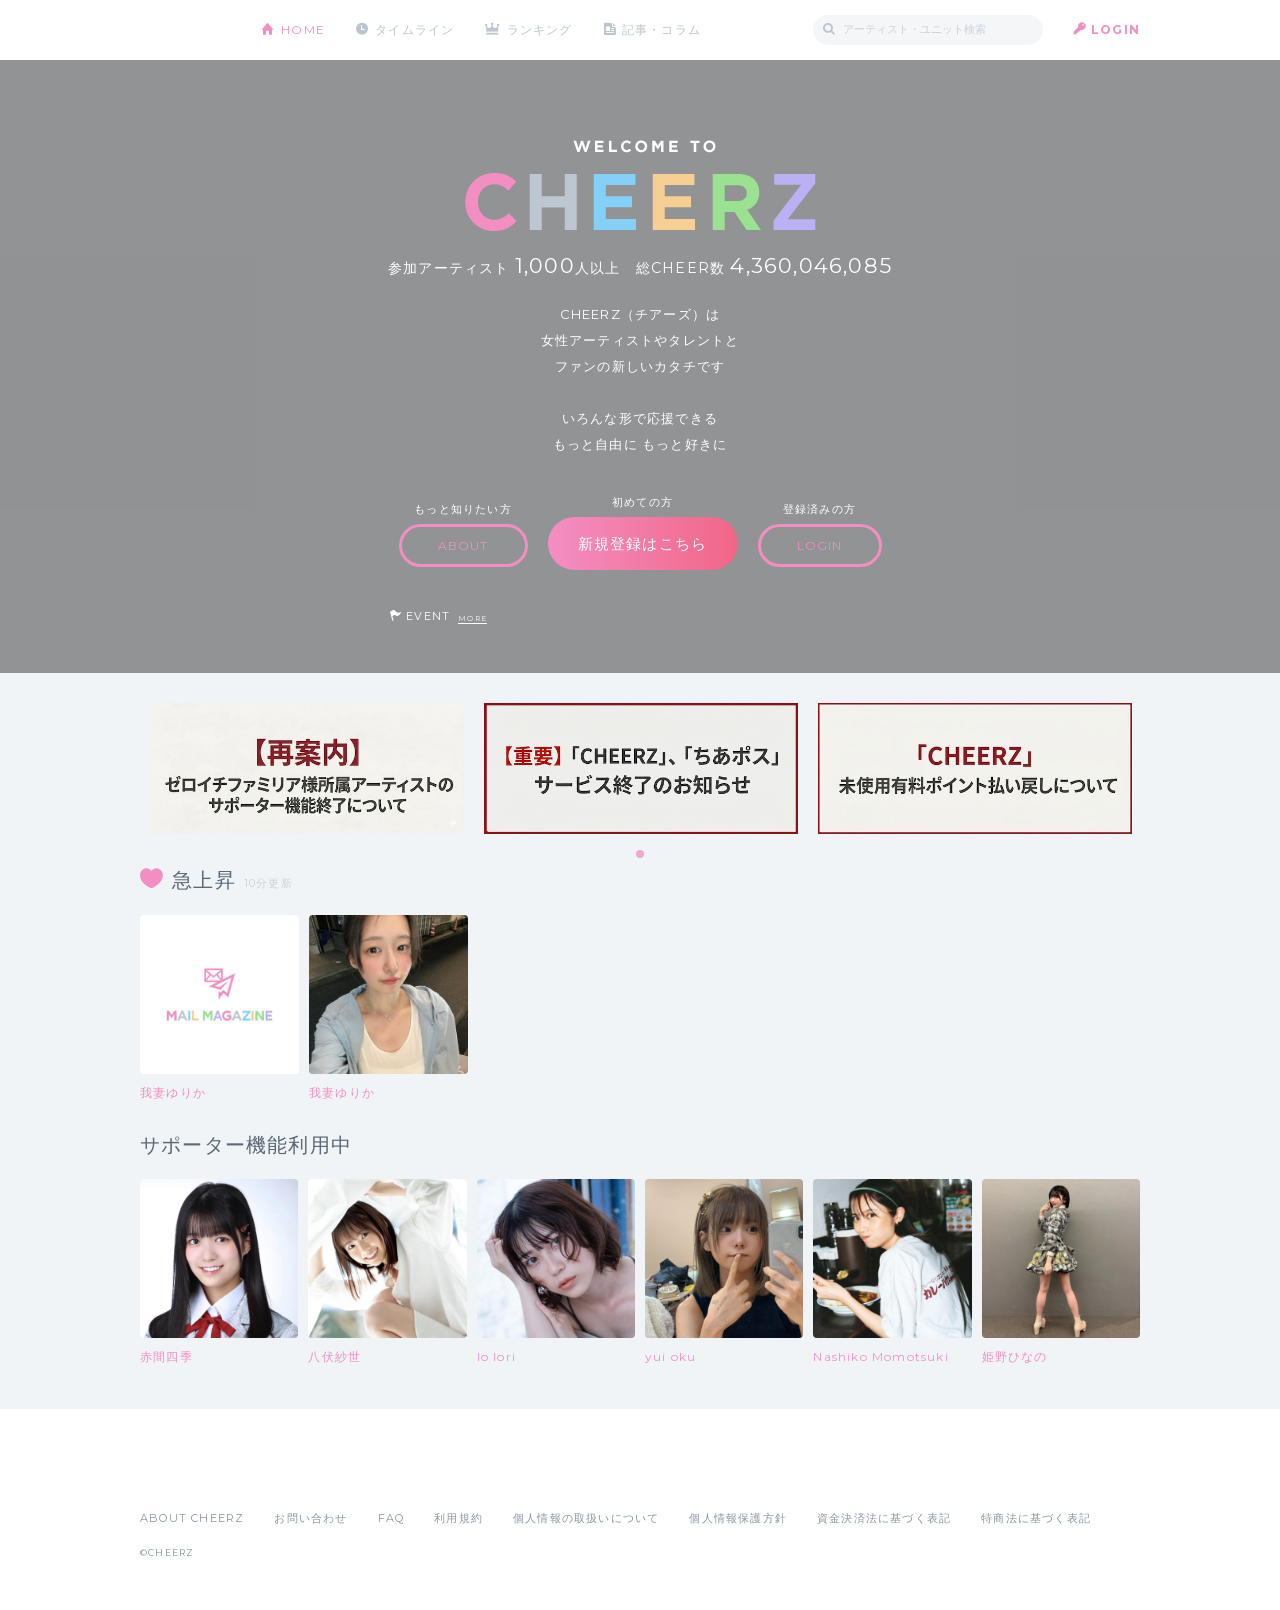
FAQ (391, 1518)
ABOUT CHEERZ (192, 1518)
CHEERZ (185, 30)
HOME (303, 29)
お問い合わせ (310, 1518)
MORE (472, 618)
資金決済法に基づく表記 (884, 1518)
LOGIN (1115, 29)
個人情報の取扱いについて (586, 1518)
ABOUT (463, 545)
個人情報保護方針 (738, 1518)
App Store (186, 1474)
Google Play (292, 1474)
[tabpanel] (307, 768)
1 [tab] (641, 855)
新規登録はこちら (643, 543)
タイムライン (414, 29)
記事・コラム (662, 29)
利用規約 (458, 1518)
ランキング (541, 29)
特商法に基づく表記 (1036, 1518)
